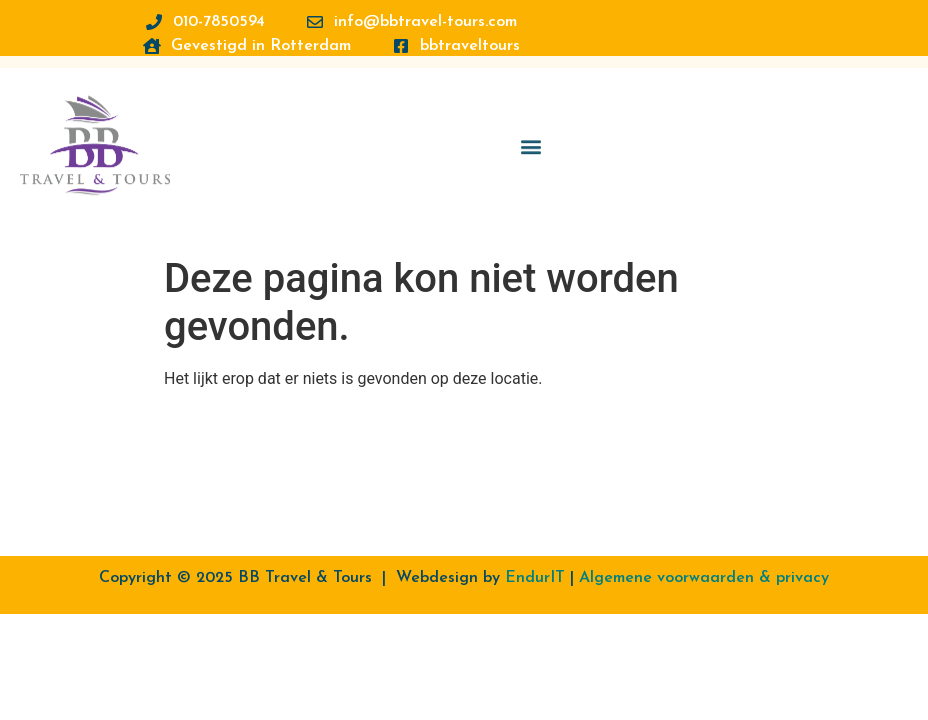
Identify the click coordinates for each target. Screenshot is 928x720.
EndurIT (535, 578)
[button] (530, 140)
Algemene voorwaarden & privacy (704, 578)
